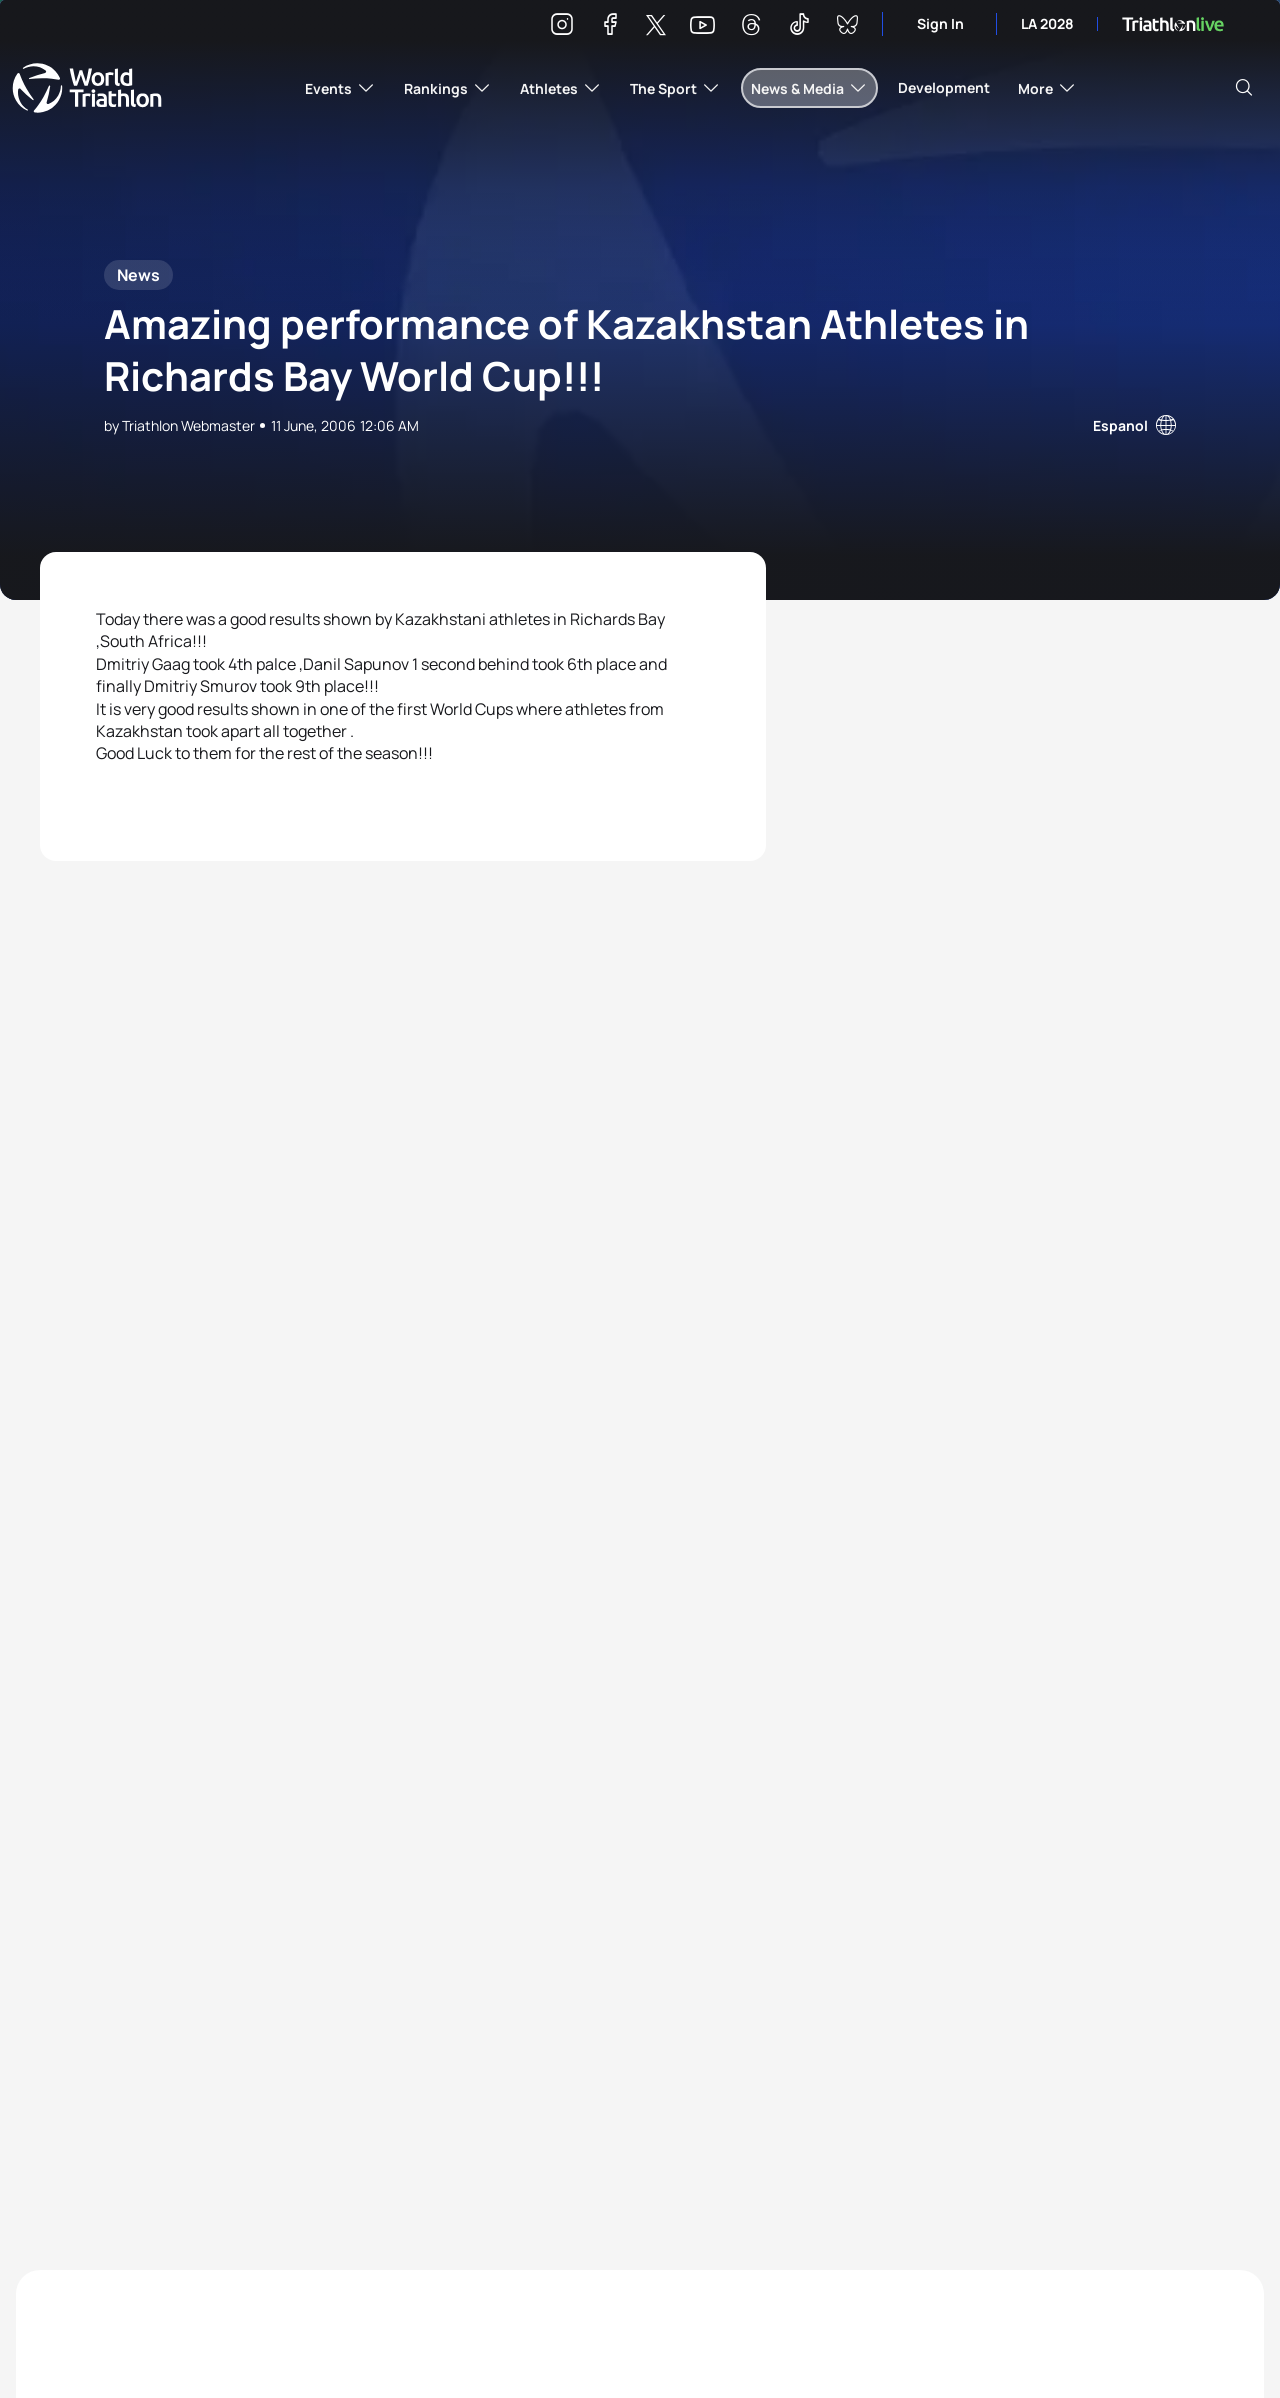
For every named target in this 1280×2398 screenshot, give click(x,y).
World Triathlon (87, 88)
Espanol (1120, 425)
